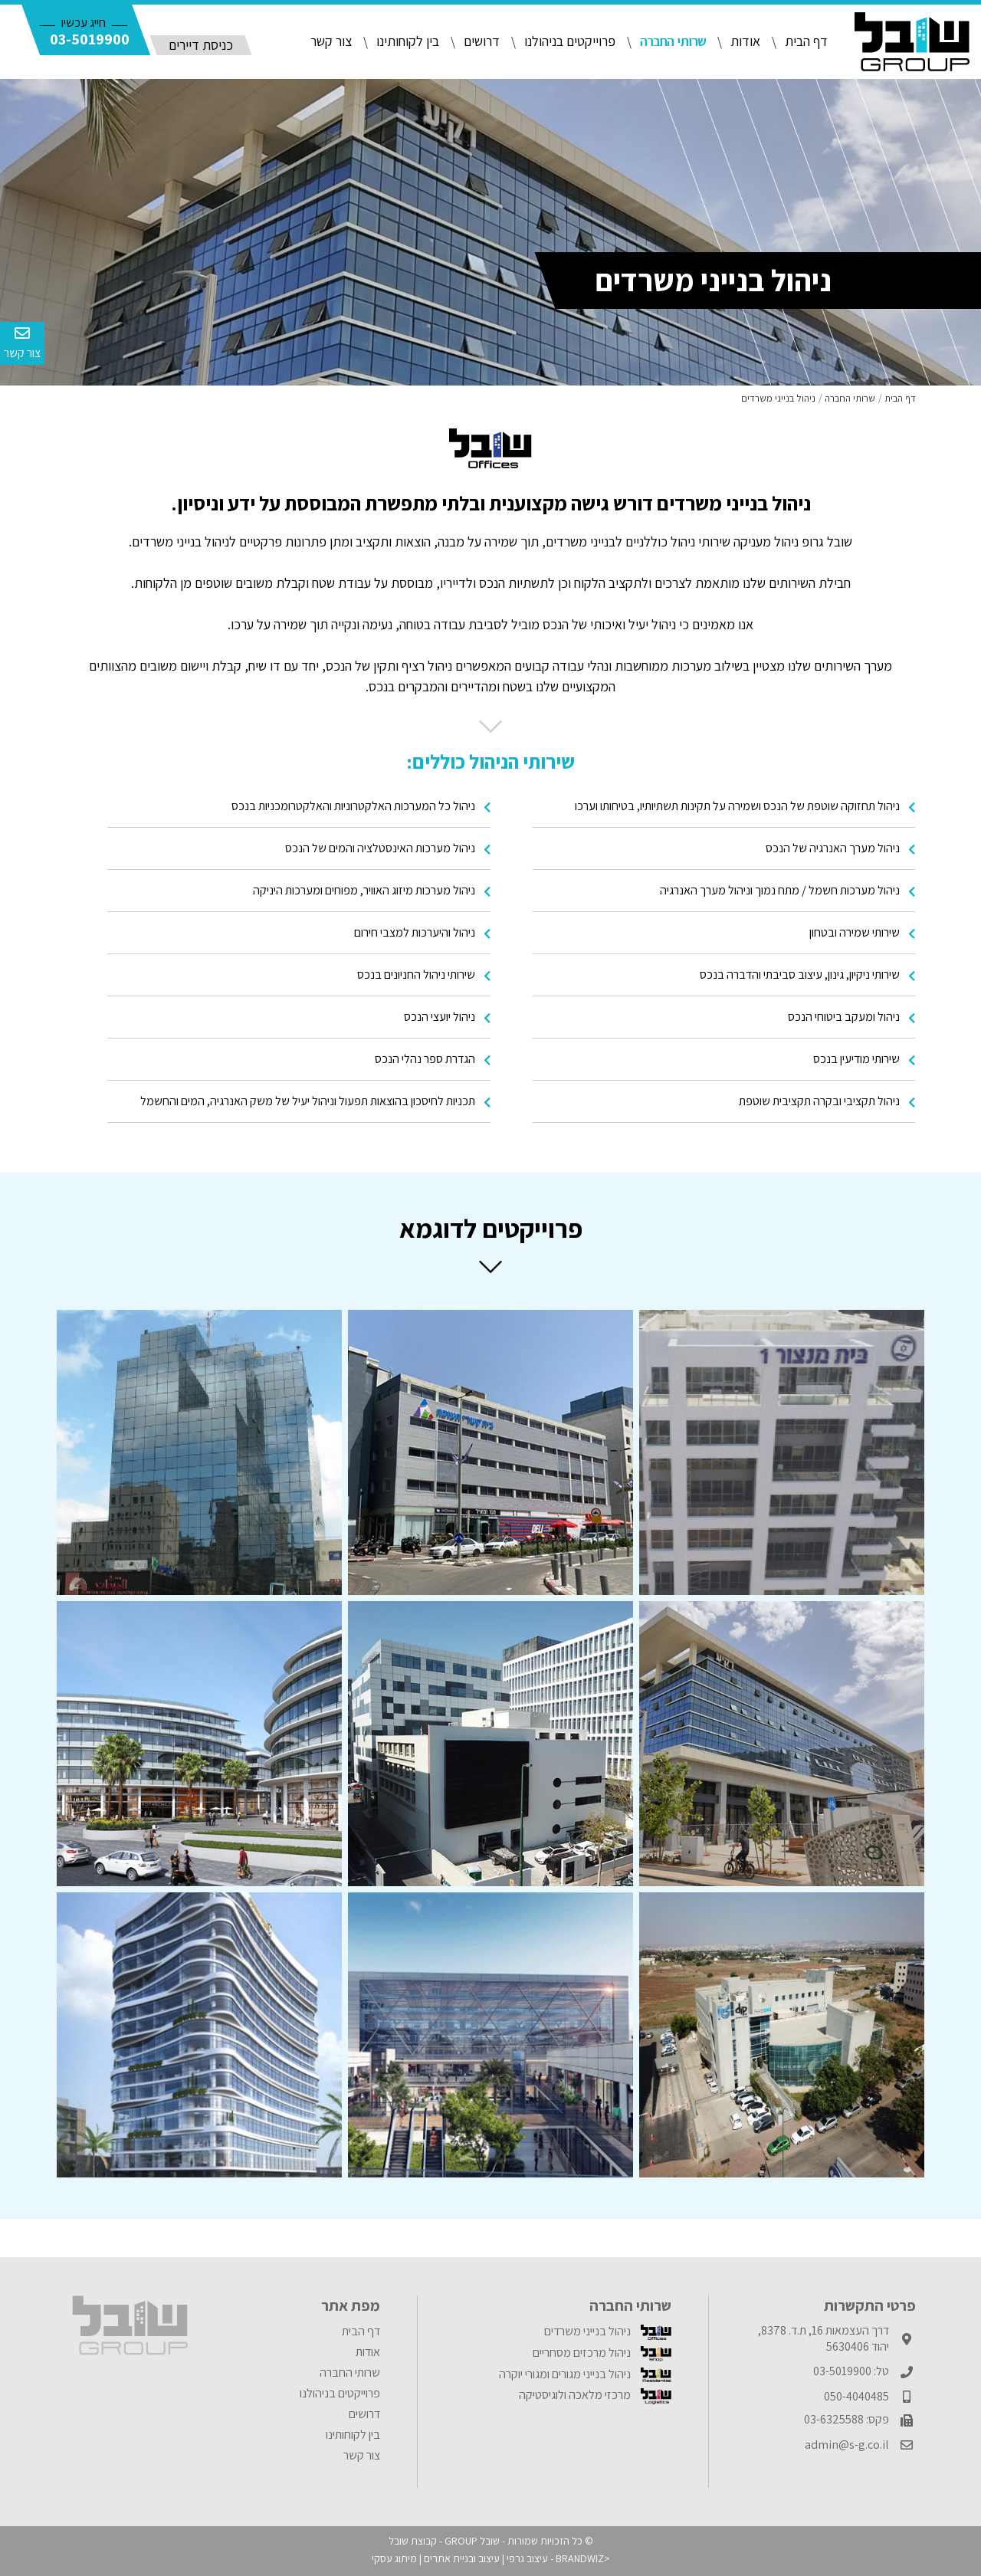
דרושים (482, 41)
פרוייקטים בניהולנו (569, 41)
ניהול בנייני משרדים (607, 2331)
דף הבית (806, 41)
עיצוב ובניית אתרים (462, 2558)
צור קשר (331, 41)
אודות (745, 41)
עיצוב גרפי (527, 2558)
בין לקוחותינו (407, 41)
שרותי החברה (673, 41)
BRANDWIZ (580, 2558)
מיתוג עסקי (394, 2558)
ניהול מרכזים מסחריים (602, 2353)
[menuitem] (550, 2331)
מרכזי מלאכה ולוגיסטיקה (595, 2395)
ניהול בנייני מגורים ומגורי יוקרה (585, 2374)
